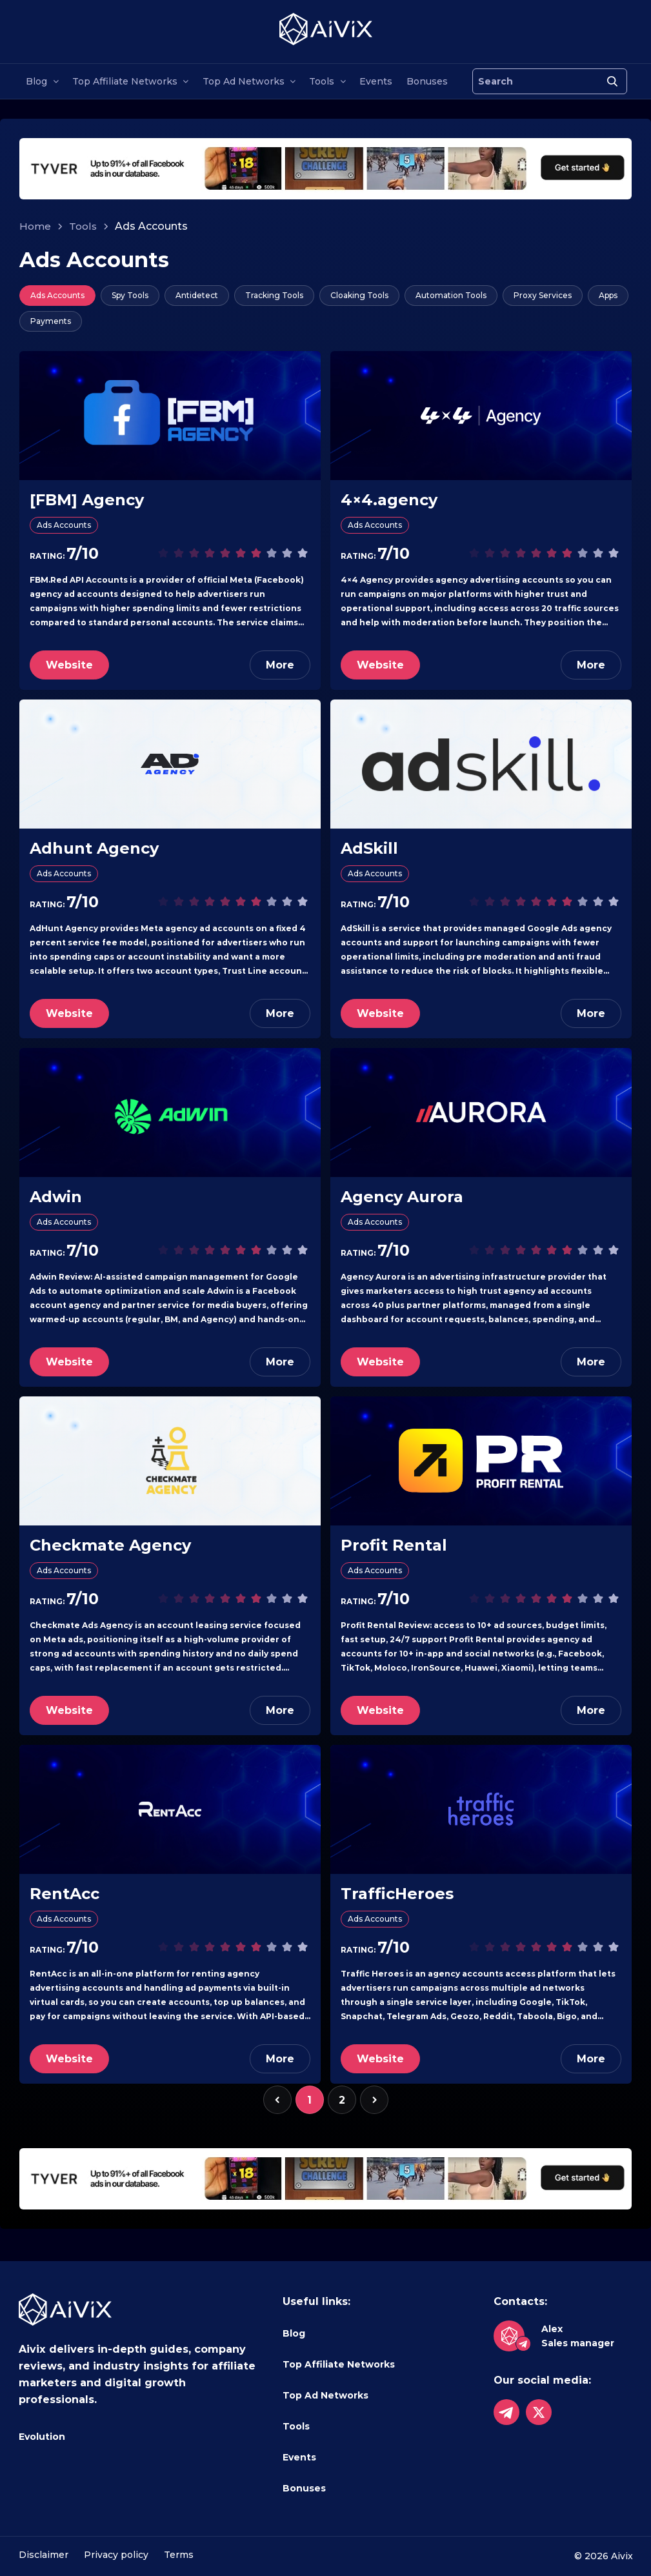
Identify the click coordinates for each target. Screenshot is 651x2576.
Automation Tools (451, 295)
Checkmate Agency (110, 1545)
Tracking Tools (274, 295)
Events (375, 81)
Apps (608, 295)
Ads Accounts (57, 295)
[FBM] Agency (87, 499)
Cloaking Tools (359, 295)
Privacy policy (116, 2555)
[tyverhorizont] (325, 168)
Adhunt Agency (94, 848)
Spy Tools (130, 295)
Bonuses (427, 81)
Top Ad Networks (244, 81)
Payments (50, 321)
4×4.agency (389, 499)
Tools (321, 81)
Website (69, 665)
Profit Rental (394, 1545)
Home (35, 226)
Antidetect (196, 295)
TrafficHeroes (397, 1893)
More (280, 665)
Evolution (42, 2436)
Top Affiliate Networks (124, 81)
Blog (36, 81)
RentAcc (64, 1893)
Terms (179, 2555)
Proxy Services (543, 295)
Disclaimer (43, 2555)
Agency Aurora (402, 1196)
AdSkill (369, 848)
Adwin (56, 1196)
